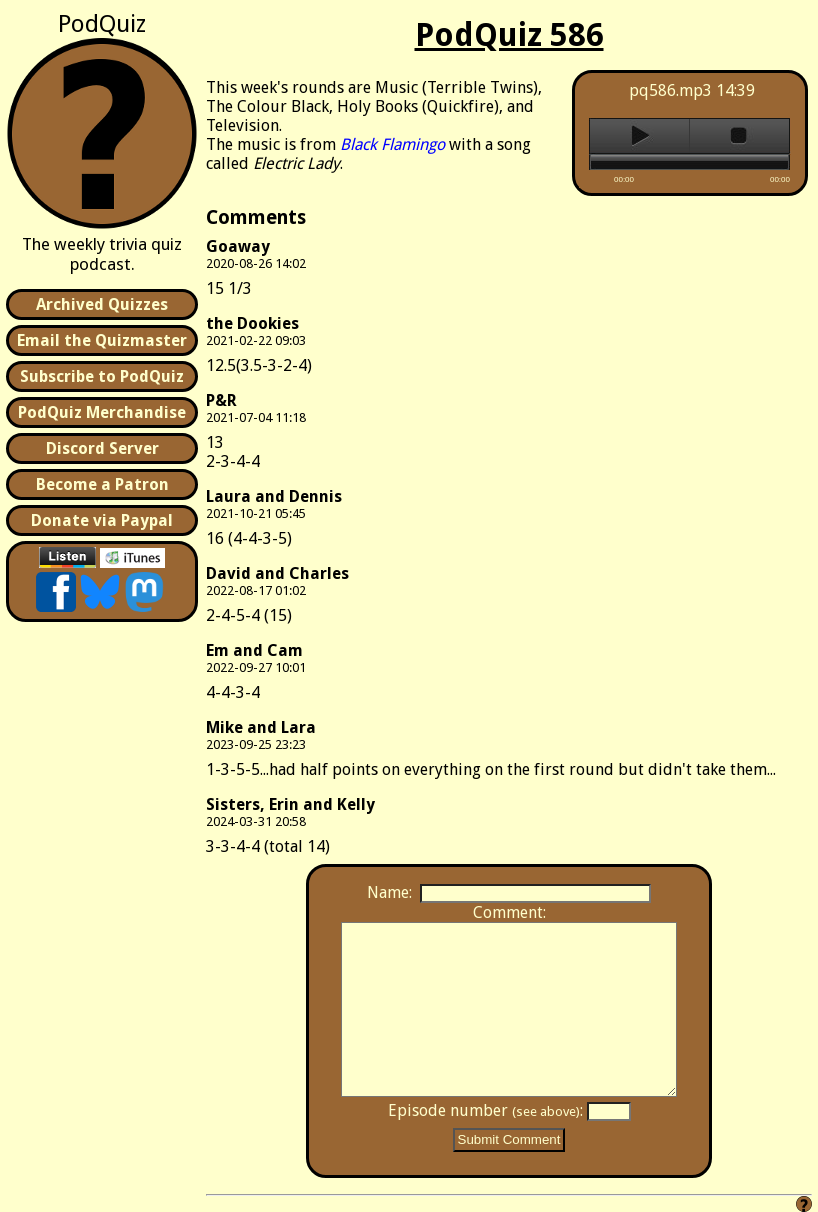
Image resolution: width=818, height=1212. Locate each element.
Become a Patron (102, 484)
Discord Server (102, 448)
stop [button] (739, 136)
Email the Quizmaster (102, 340)
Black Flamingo (392, 144)
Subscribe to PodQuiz (102, 376)
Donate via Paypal (102, 520)
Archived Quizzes (102, 304)
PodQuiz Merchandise (102, 412)
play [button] (639, 136)
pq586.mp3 (670, 90)
